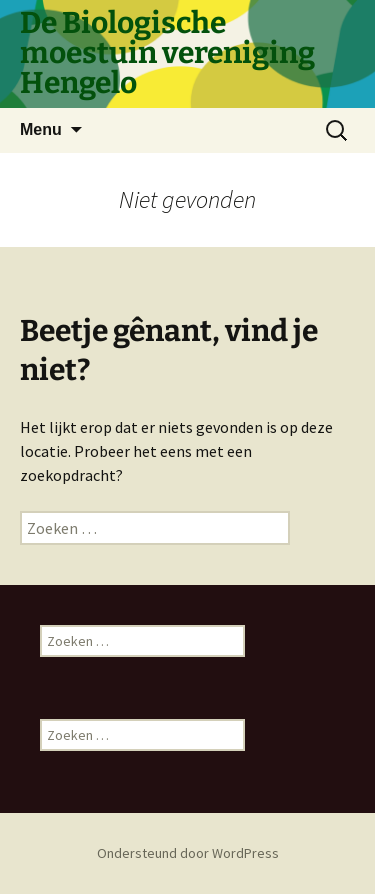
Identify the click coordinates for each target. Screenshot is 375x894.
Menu (41, 129)
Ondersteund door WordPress (188, 853)
